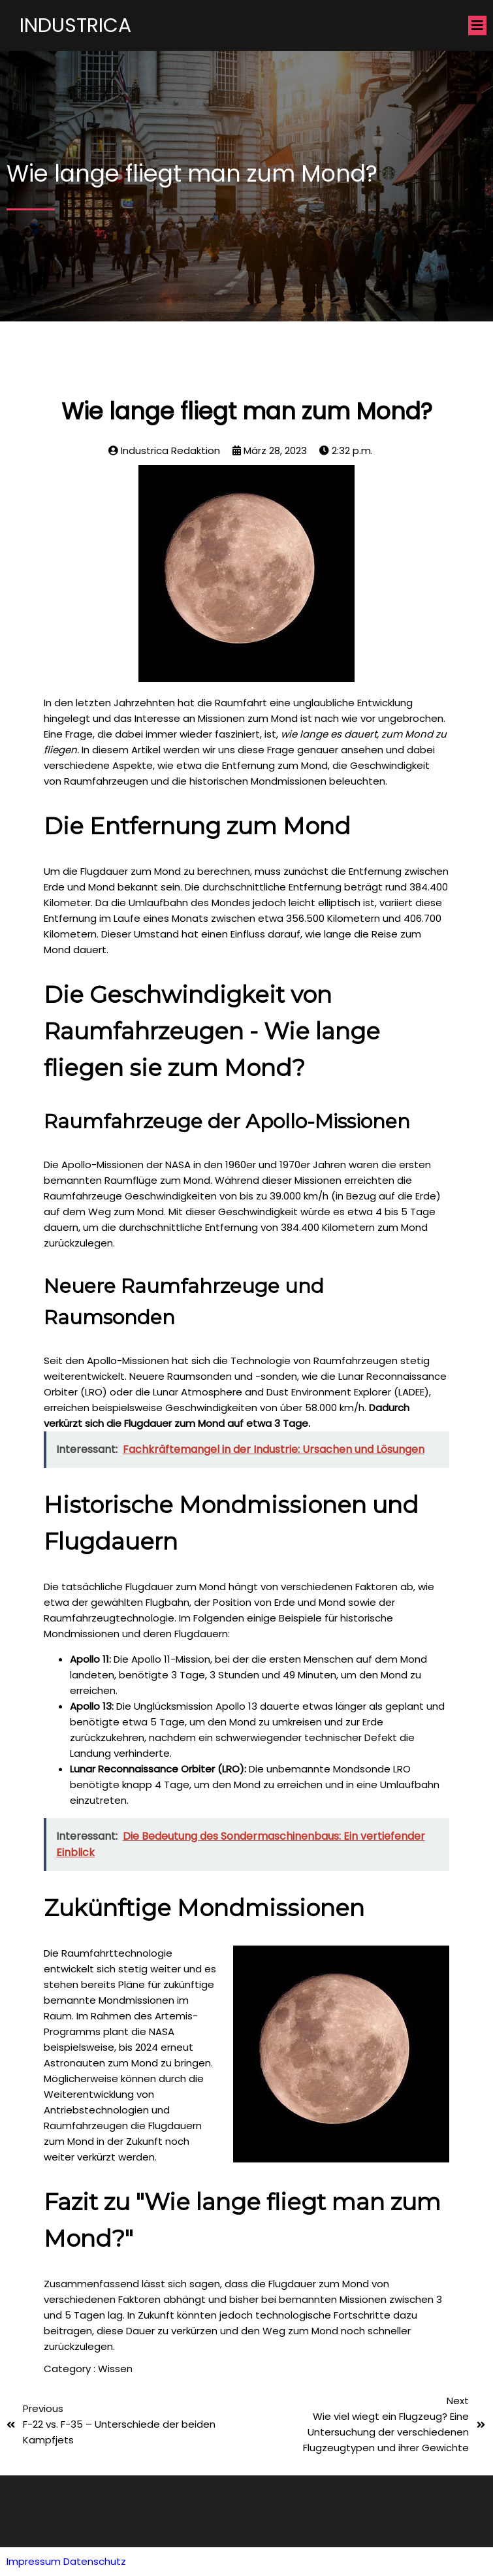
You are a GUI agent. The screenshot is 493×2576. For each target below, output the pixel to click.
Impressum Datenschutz (66, 2561)
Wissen (115, 2368)
